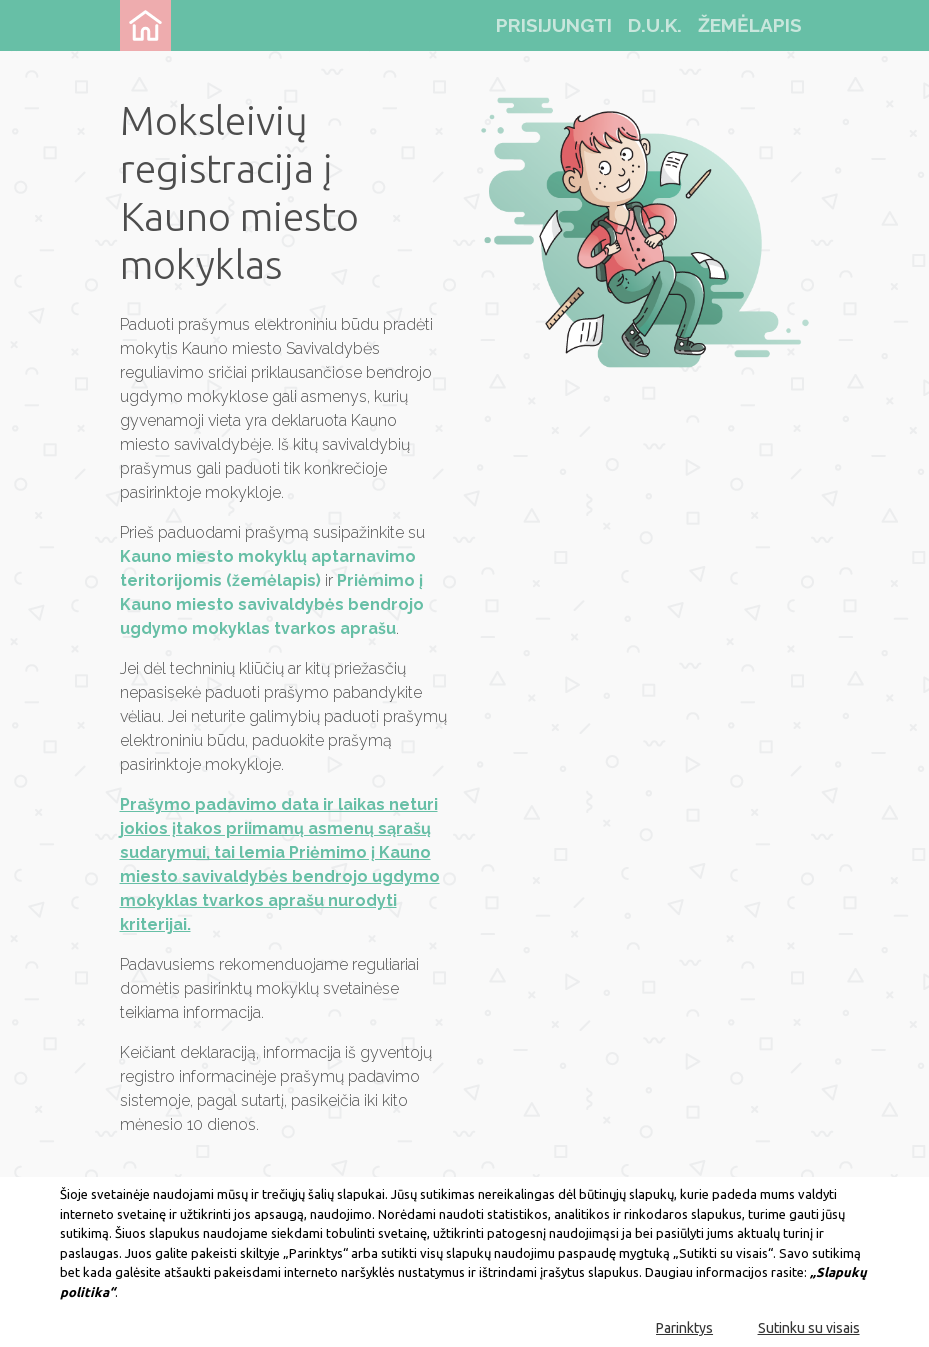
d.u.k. (655, 25)
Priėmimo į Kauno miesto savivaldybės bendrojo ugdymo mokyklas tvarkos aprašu (272, 604)
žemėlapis (750, 25)
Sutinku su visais (809, 1328)
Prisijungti (554, 25)
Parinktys (684, 1328)
